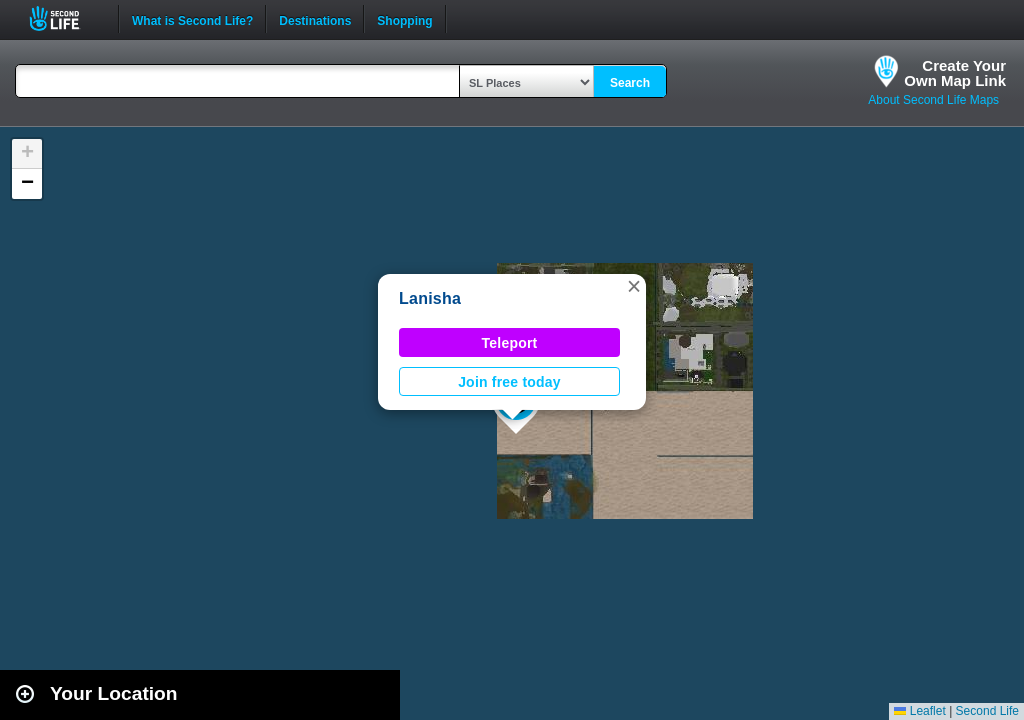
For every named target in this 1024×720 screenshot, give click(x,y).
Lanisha (430, 298)
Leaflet (919, 711)
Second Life (65, 18)
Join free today (509, 382)
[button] (634, 286)
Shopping (404, 19)
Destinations (315, 19)
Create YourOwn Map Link (955, 73)
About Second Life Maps (933, 100)
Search (630, 83)
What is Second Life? (192, 19)
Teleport (510, 343)
